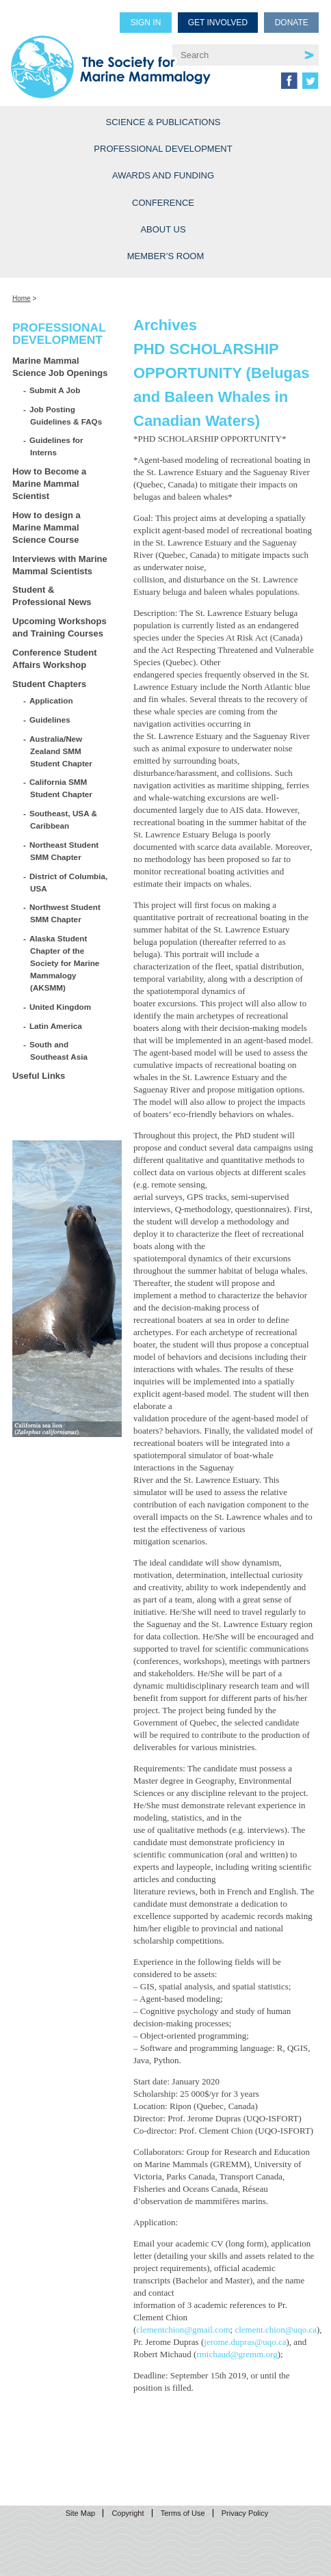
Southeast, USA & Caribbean (63, 819)
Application (51, 700)
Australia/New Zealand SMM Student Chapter (61, 751)
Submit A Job (55, 390)
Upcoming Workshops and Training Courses (59, 627)
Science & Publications (163, 122)
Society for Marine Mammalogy (110, 62)
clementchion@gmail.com (183, 2329)
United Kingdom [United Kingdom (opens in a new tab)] (60, 1006)
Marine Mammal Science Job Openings (59, 366)
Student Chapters (49, 684)
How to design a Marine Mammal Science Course (46, 527)
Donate (291, 22)
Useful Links (38, 1076)
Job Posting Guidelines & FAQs (66, 415)
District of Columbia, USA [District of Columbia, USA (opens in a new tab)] (68, 882)
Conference (163, 203)
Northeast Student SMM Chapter (64, 850)
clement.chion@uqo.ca (276, 2329)
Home (21, 298)
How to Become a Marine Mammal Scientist (49, 483)
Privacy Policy (245, 2513)
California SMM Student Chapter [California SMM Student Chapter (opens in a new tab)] (61, 788)
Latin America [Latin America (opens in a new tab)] (56, 1025)
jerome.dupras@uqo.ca (245, 2342)
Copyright (127, 2513)
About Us (162, 229)
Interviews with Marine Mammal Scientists (59, 565)
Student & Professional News (52, 596)
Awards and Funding (163, 175)
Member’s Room (165, 256)
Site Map (80, 2513)
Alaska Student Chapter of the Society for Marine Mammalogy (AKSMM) (64, 963)
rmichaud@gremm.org (236, 2354)
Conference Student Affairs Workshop (54, 658)
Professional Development (163, 149)
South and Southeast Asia (59, 1050)
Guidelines (50, 719)
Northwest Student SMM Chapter (65, 913)
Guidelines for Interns (56, 446)
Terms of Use (183, 2513)
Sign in (146, 22)
